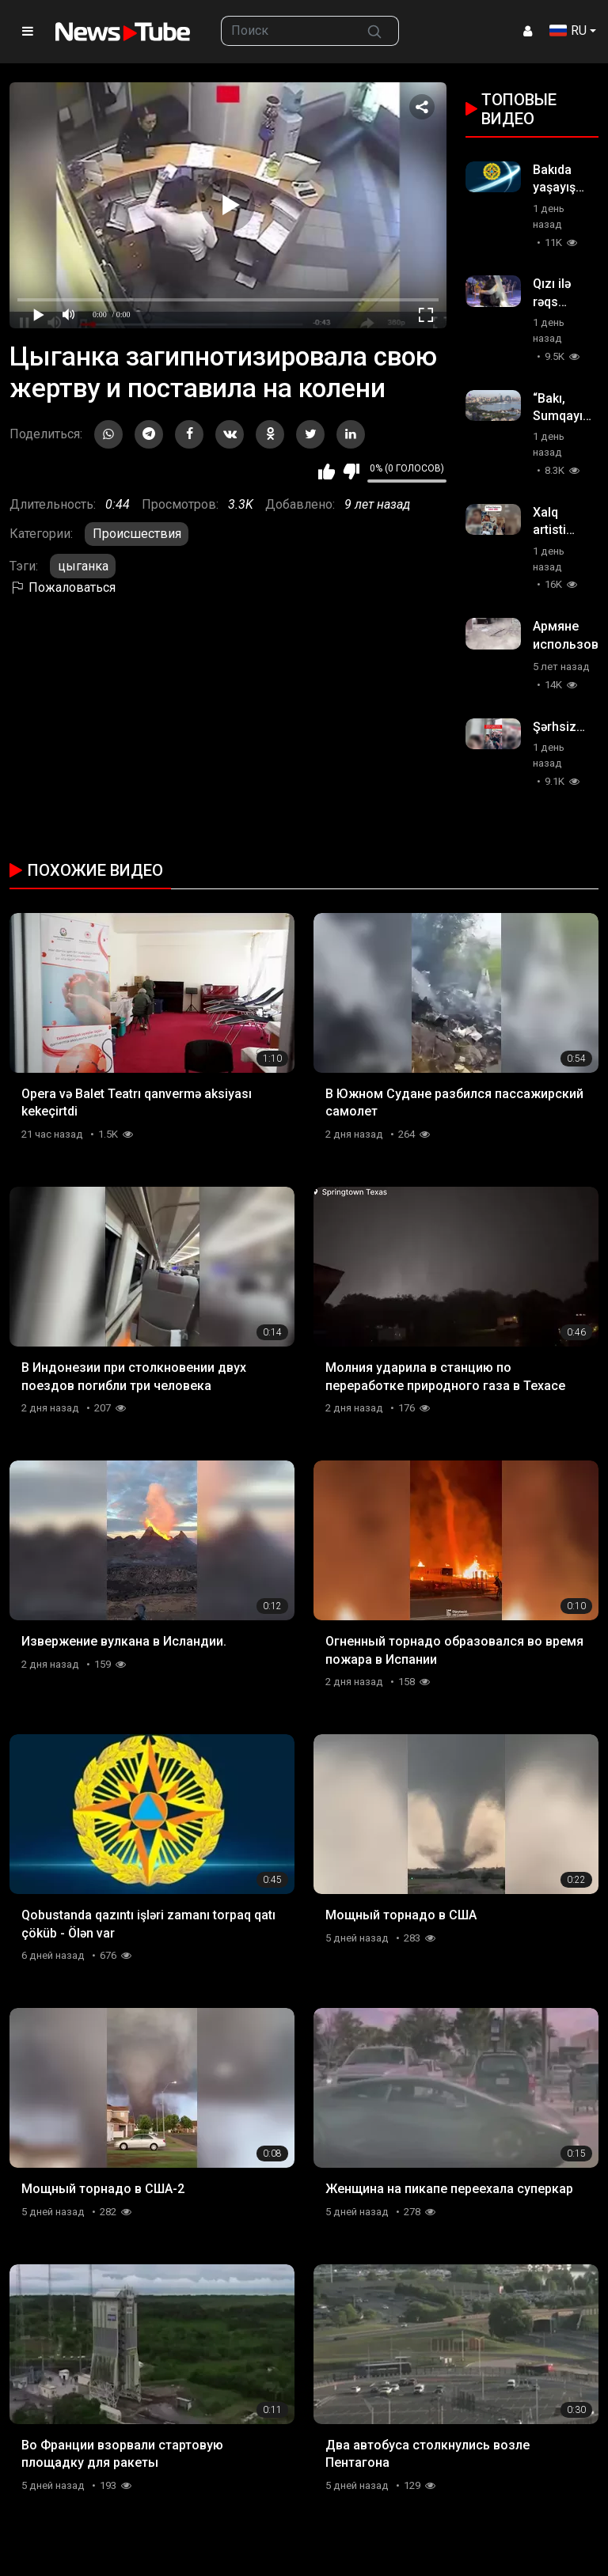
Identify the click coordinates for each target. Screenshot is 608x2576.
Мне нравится (326, 471)
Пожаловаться (63, 587)
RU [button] (568, 30)
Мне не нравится (351, 471)
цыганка (83, 566)
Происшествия (137, 533)
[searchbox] (286, 31)
